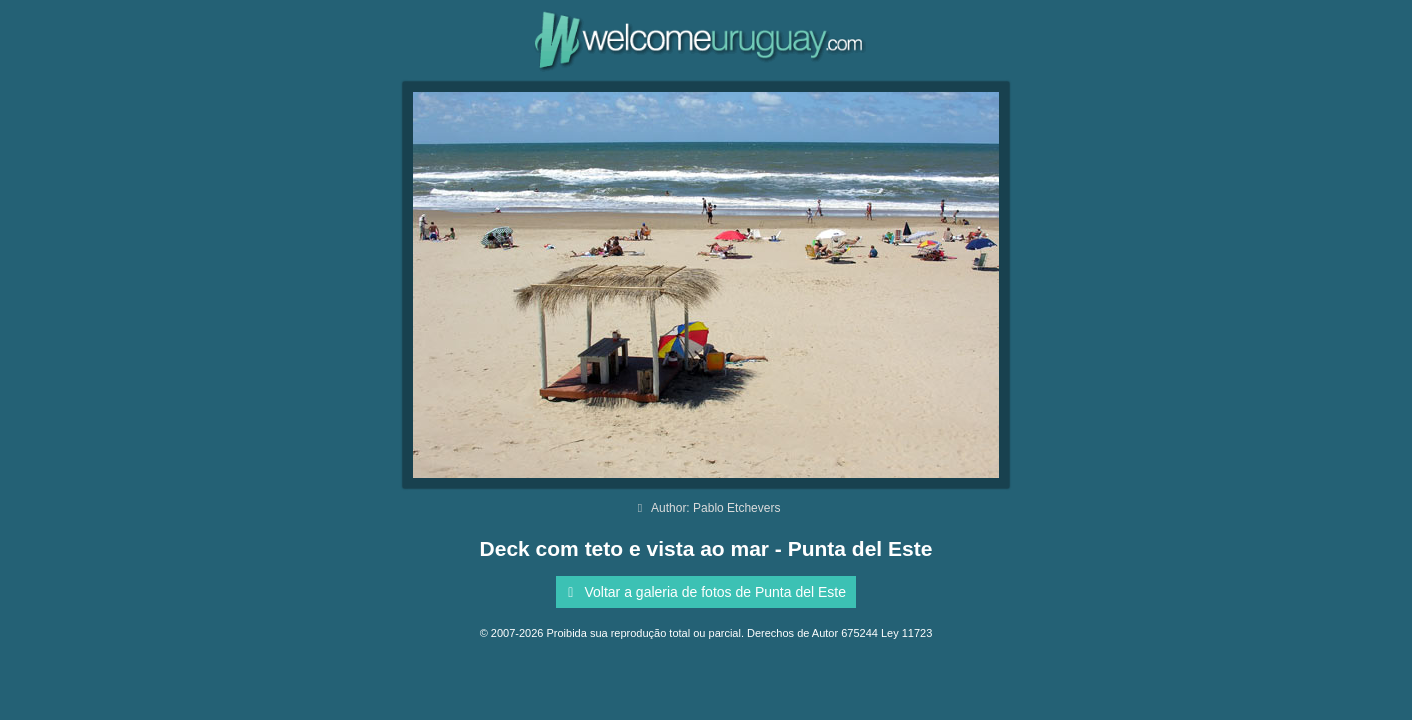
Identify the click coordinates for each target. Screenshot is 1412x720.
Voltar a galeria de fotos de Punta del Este (703, 592)
